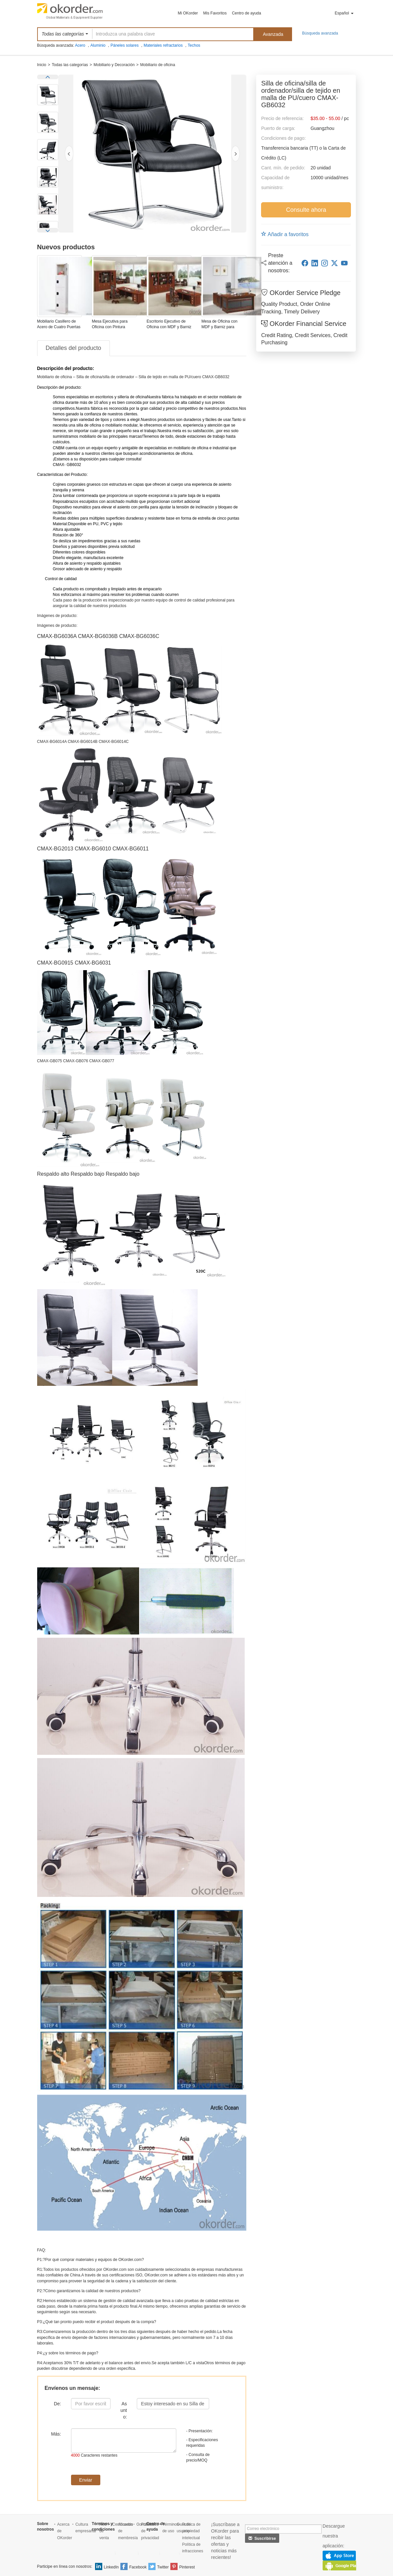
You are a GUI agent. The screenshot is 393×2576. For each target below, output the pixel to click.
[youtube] (344, 263)
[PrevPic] (69, 153)
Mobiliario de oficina (157, 64)
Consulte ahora (306, 210)
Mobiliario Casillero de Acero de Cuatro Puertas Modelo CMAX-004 (59, 327)
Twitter (163, 2567)
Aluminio (98, 45)
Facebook (138, 2567)
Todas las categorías (70, 64)
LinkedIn (111, 2567)
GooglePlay (342, 2565)
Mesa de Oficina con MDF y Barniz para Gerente (219, 327)
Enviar (85, 2480)
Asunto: (123, 2410)
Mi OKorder (188, 13)
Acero (80, 45)
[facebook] (305, 263)
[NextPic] (235, 153)
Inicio (41, 64)
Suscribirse (262, 2538)
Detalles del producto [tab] (73, 348)
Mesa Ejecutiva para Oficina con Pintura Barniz (110, 327)
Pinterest (187, 2567)
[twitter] (334, 263)
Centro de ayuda (246, 13)
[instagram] (324, 263)
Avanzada (273, 34)
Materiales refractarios (163, 45)
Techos (194, 45)
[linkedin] (314, 263)
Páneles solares (124, 45)
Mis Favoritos (215, 13)
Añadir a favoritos (284, 234)
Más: (56, 2434)
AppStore (339, 2556)
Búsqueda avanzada (320, 33)
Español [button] (344, 13)
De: (57, 2403)
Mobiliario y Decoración (114, 64)
